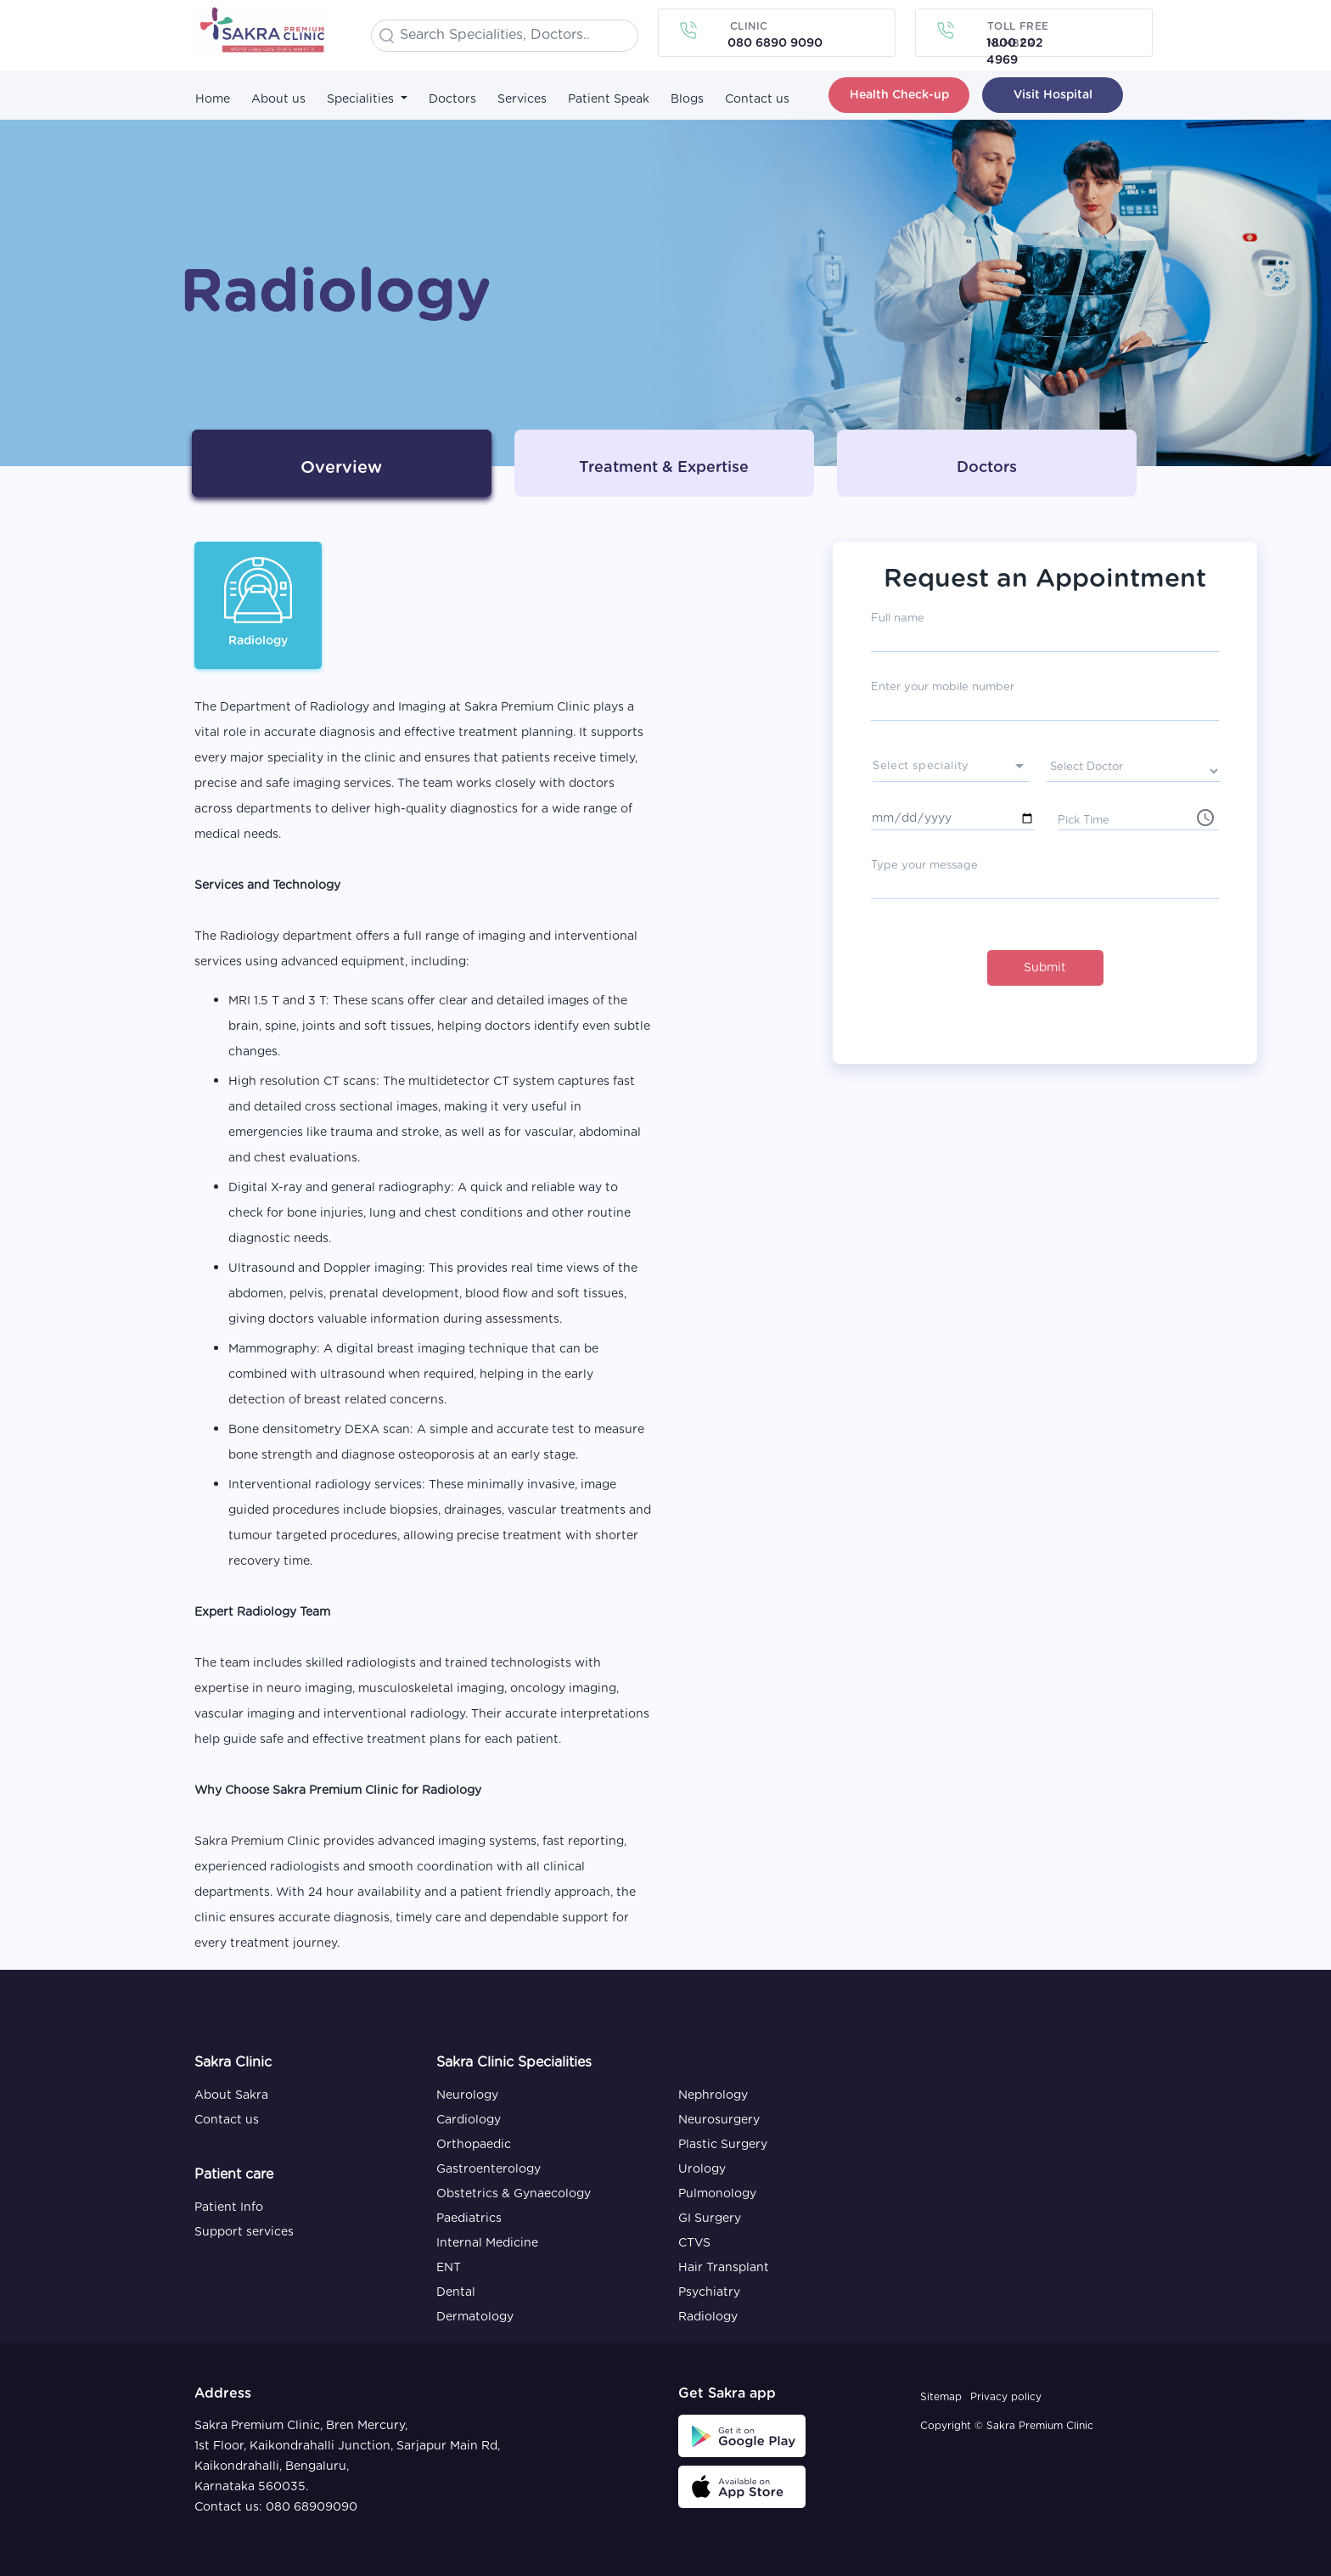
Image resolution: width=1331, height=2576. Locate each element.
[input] (1138, 818)
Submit (1045, 968)
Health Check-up (899, 95)
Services (522, 99)
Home (212, 99)
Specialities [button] (362, 99)
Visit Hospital (1053, 95)
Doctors (452, 99)
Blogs (687, 99)
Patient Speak (608, 99)
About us (278, 99)
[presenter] (951, 769)
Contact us (757, 99)
